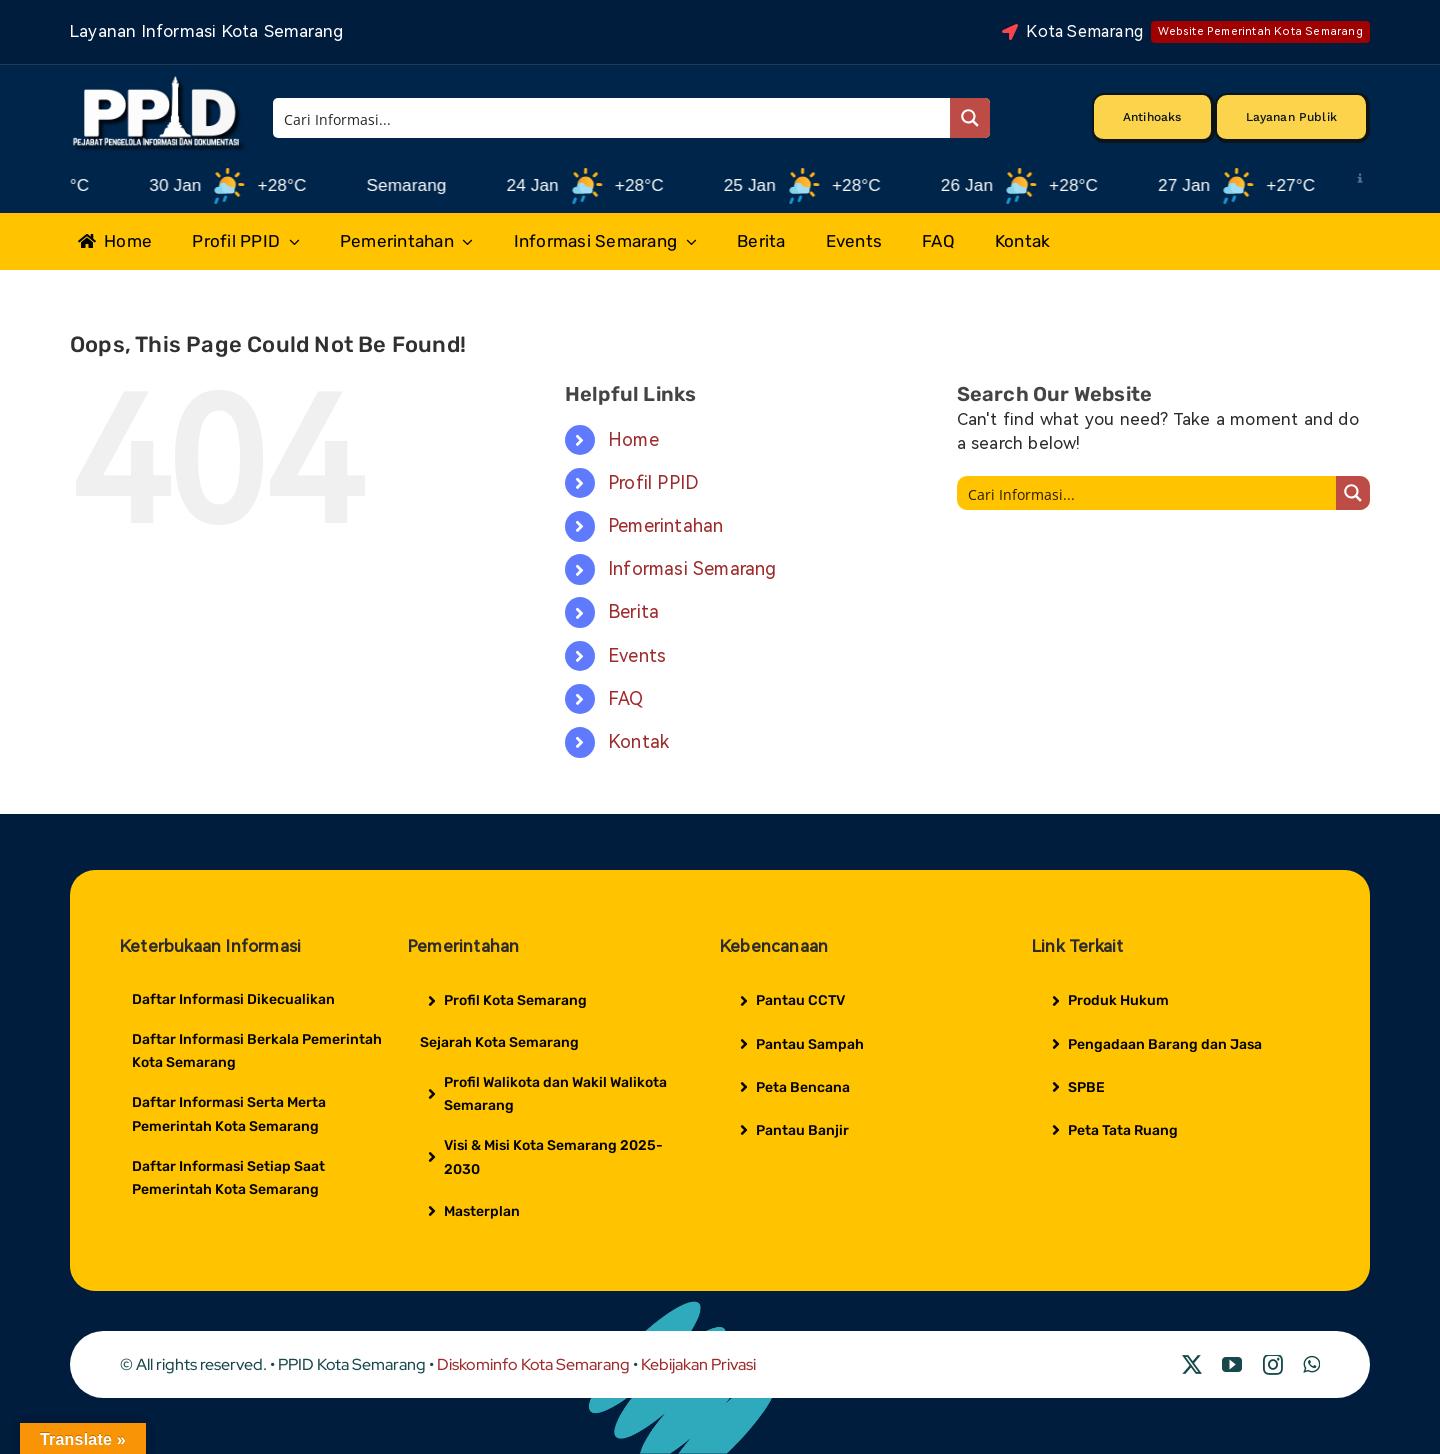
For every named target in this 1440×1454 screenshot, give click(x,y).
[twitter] (1192, 1365)
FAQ (626, 698)
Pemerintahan (665, 525)
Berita (633, 611)
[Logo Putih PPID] (158, 81)
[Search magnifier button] (970, 118)
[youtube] (1232, 1365)
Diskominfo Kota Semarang (533, 1364)
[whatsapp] (1311, 1365)
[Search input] (613, 118)
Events (637, 655)
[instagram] (1273, 1365)
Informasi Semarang (692, 568)
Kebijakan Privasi (698, 1364)
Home (633, 439)
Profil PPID (653, 482)
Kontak (638, 741)
